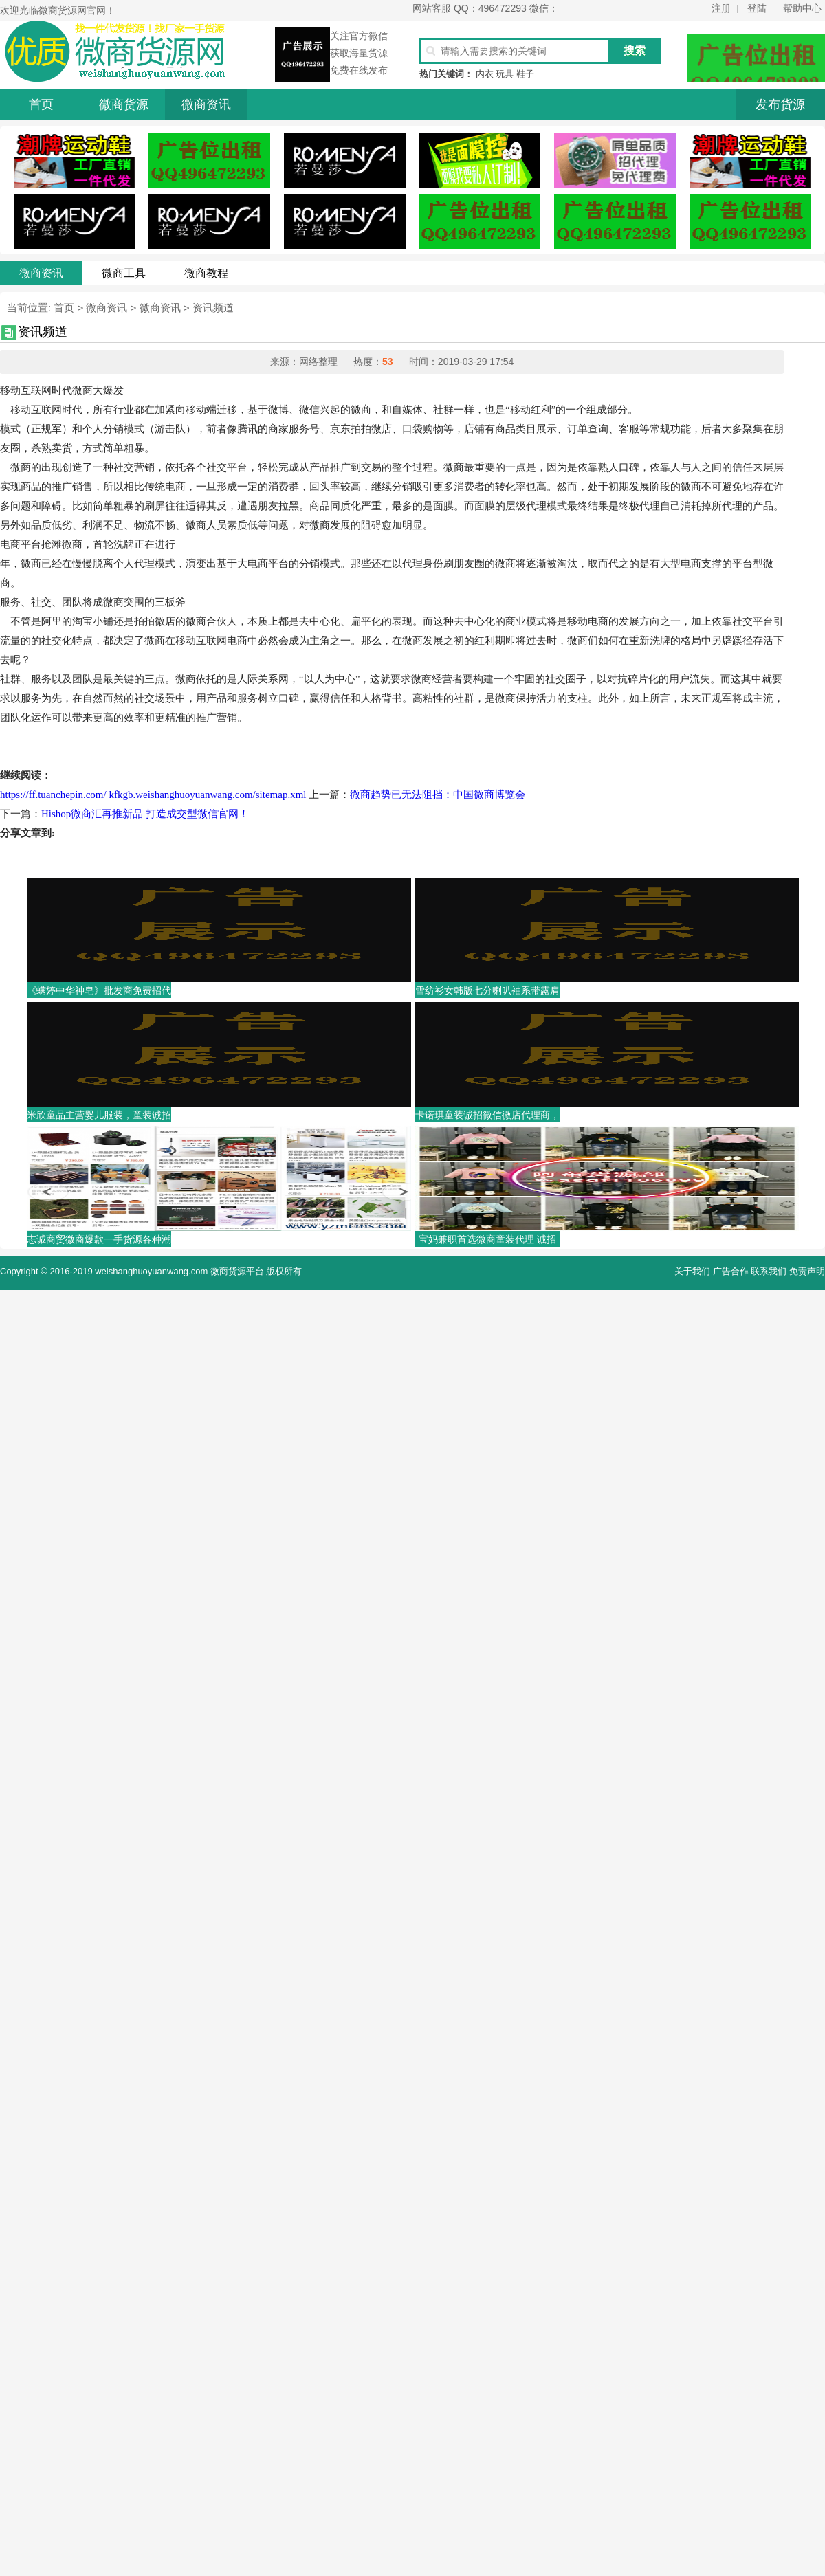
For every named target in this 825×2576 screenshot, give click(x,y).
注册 (721, 8)
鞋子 (525, 74)
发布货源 (780, 104)
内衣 (485, 74)
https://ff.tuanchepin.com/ (53, 794)
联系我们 (768, 1271)
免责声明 (807, 1271)
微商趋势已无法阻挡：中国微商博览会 (437, 794)
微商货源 (123, 104)
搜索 (635, 50)
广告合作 (731, 1271)
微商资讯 (206, 104)
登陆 (757, 8)
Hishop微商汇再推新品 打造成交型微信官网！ (145, 813)
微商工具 (124, 273)
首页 (41, 104)
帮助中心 (802, 8)
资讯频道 (213, 307)
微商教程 (206, 273)
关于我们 (692, 1271)
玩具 (505, 74)
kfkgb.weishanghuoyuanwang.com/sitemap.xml (207, 794)
